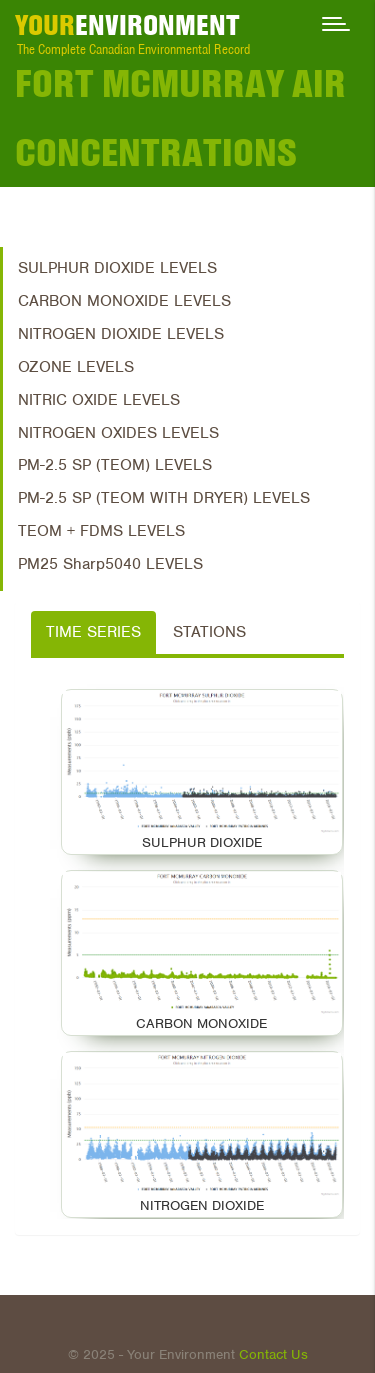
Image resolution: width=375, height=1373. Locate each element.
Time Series (93, 632)
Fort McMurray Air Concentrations (180, 118)
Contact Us (273, 1354)
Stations (209, 632)
